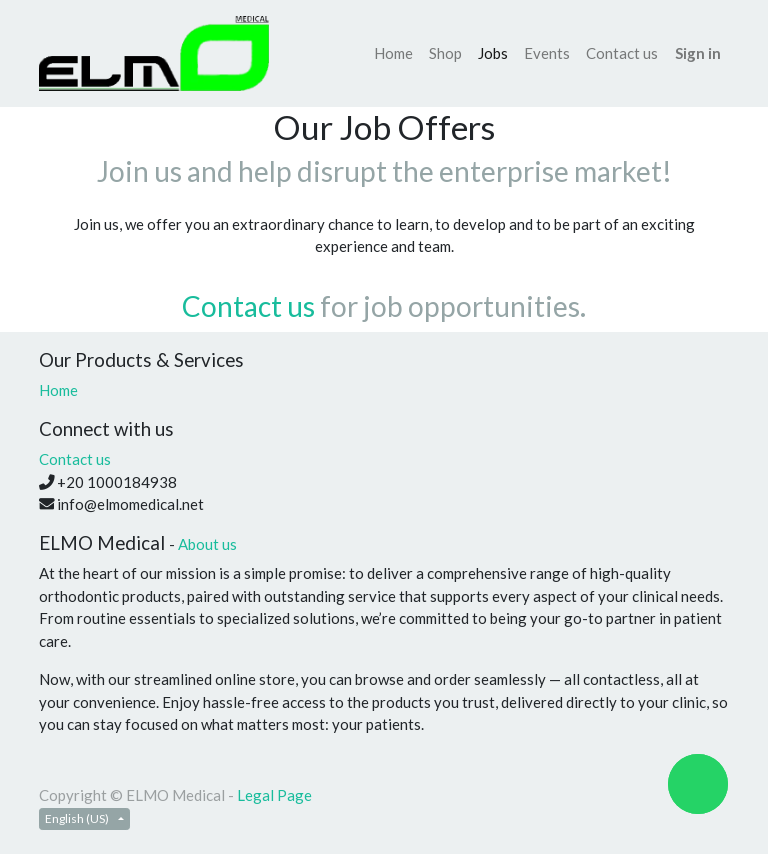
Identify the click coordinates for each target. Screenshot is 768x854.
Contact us (248, 306)
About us (207, 544)
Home (58, 390)
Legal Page (274, 795)
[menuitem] (393, 53)
